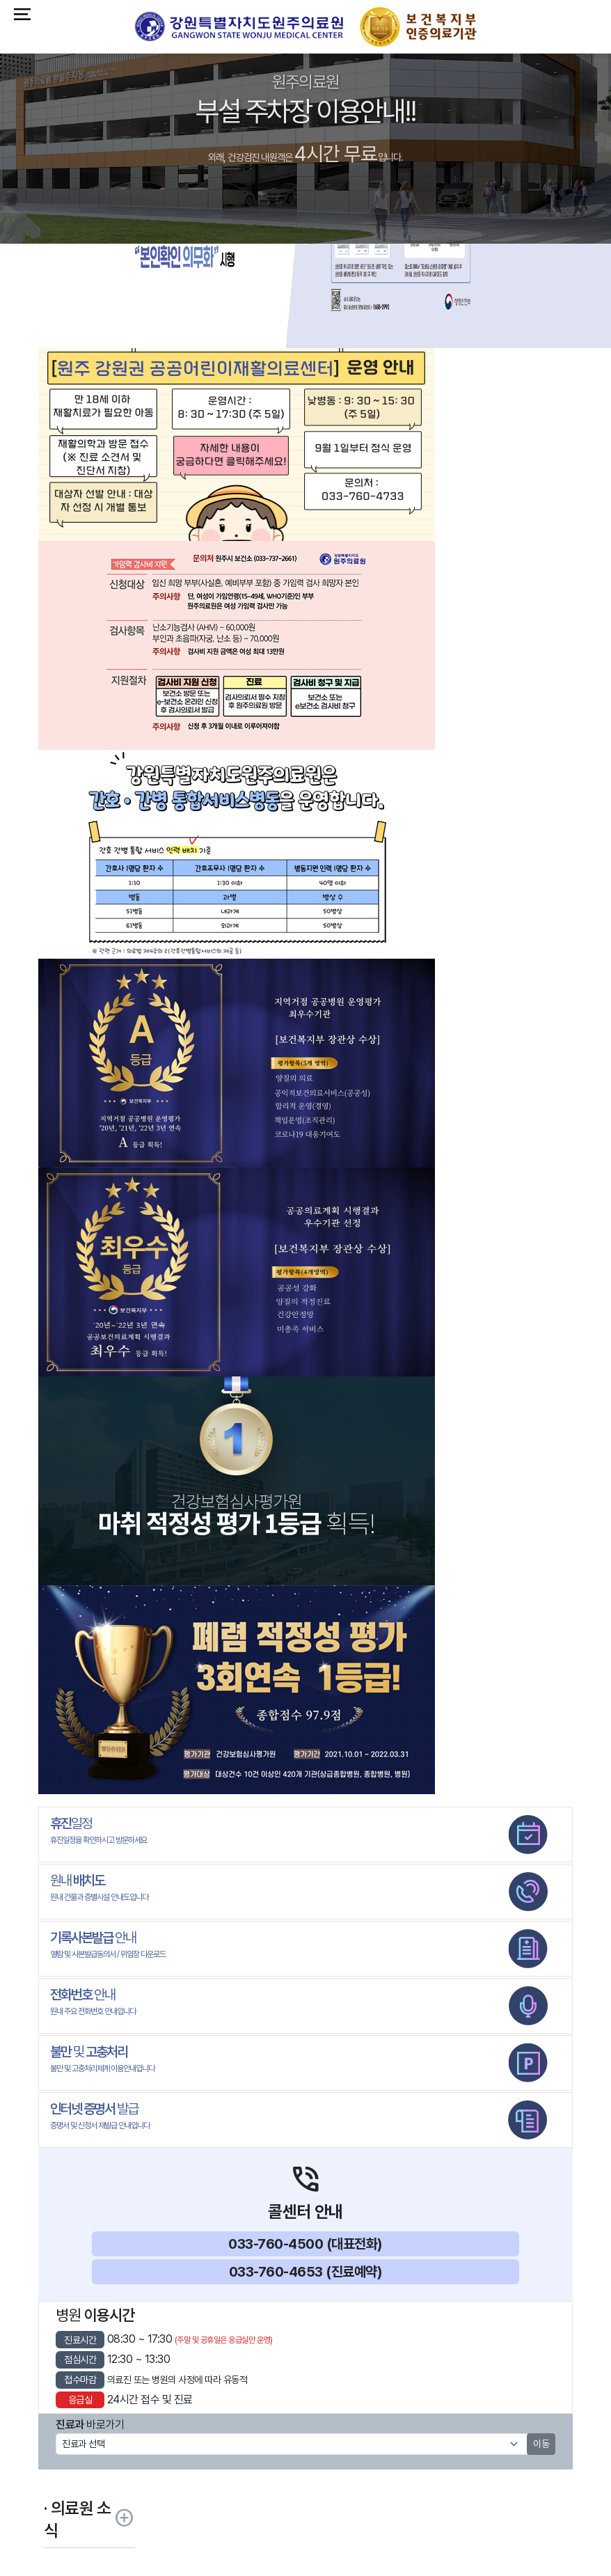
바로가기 (90, 2424)
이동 (541, 2443)
